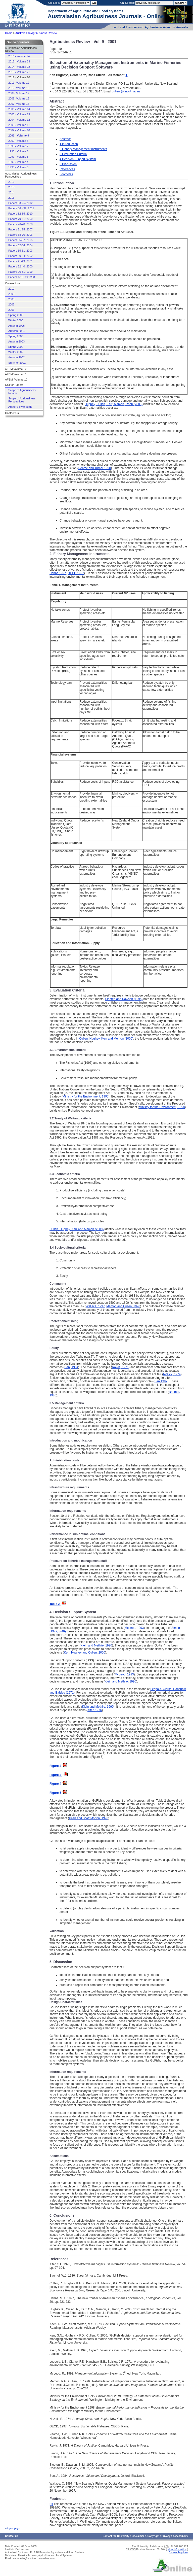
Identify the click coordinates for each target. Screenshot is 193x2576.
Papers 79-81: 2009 (20, 218)
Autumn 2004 (16, 330)
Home (8, 33)
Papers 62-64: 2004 (20, 245)
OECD (54, 2426)
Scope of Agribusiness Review (22, 392)
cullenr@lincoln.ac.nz (126, 91)
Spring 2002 (15, 346)
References (67, 169)
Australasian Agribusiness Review (36, 33)
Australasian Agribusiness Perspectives (21, 175)
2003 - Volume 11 (19, 124)
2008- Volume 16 (18, 98)
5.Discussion (68, 164)
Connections (12, 283)
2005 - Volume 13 (19, 114)
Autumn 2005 (16, 325)
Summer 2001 (17, 362)
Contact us (11, 2536)
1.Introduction (69, 144)
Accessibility (180, 2536)
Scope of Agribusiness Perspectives (22, 400)
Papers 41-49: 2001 (20, 261)
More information (177, 2549)
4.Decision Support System (78, 159)
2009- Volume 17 (18, 93)
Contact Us (12, 413)
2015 (11, 187)
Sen (52, 2476)
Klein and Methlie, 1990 (96, 1645)
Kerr (52, 2335)
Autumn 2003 (16, 341)
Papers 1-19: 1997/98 (21, 277)
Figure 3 (59, 1775)
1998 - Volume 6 (18, 151)
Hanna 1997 (58, 573)
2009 (11, 293)
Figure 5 (58, 1793)
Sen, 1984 (71, 1367)
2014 (11, 192)
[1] (126, 75)
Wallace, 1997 (95, 1306)
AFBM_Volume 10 (16, 379)
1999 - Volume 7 (18, 146)
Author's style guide (20, 406)
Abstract (57, 101)
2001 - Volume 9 (18, 135)
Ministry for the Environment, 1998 (162, 1107)
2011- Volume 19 (18, 82)
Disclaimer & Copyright (145, 2536)
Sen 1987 (161, 1381)
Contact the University (116, 2536)
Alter (53, 2264)
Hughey (55, 2309)
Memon (55, 2381)
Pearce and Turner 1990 (94, 468)
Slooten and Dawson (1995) (123, 999)
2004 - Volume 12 (19, 119)
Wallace (55, 2483)
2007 (11, 304)
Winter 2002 (15, 352)
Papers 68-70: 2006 (20, 234)
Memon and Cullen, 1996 (123, 1306)
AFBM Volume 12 (16, 368)
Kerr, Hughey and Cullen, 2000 (84, 1652)
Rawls (54, 2445)
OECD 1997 (76, 573)
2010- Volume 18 (18, 87)
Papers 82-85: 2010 (20, 213)
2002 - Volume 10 (19, 130)
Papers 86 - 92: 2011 (21, 208)
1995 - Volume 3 (18, 167)
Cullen (54, 2283)
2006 (11, 309)
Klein (53, 2350)
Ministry (55, 2396)
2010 (11, 288)
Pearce (54, 2434)
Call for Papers (14, 384)
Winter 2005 (15, 320)
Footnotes (66, 174)
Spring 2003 (15, 336)
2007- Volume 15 (18, 103)
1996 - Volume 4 (18, 161)
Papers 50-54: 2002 (20, 255)
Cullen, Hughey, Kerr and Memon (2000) (106, 1038)
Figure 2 (58, 1766)
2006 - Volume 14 (19, 109)
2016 (11, 181)
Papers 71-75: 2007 (20, 229)
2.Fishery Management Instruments (83, 149)
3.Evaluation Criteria (73, 154)
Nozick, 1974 (171, 1374)
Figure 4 (58, 1783)
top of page (12, 2528)
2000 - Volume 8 (18, 140)
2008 (11, 299)
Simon (54, 2453)
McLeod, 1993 (134, 1628)
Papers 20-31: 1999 (20, 271)
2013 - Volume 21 (19, 72)
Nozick (54, 2419)
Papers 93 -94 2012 (20, 202)
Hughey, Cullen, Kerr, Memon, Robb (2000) (113, 404)
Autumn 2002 (16, 357)
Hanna (54, 2298)
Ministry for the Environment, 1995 (86, 1096)
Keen (53, 2324)
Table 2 (58, 1604)
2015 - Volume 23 (19, 61)
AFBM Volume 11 (16, 374)
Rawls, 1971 (120, 1367)
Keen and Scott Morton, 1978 (88, 1818)
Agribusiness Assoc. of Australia (166, 27)
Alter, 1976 (94, 1710)
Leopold (55, 2361)
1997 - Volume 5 (18, 156)
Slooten (55, 2464)
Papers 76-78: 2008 (20, 224)
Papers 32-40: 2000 (20, 266)
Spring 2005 (15, 315)
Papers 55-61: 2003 (20, 250)
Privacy (166, 2536)
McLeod (55, 2373)
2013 (11, 197)
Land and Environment (128, 27)
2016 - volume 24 (19, 56)
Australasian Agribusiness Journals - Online (106, 16)
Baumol (55, 2275)
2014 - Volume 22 (19, 66)
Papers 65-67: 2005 (20, 240)
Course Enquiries (178, 2552)
